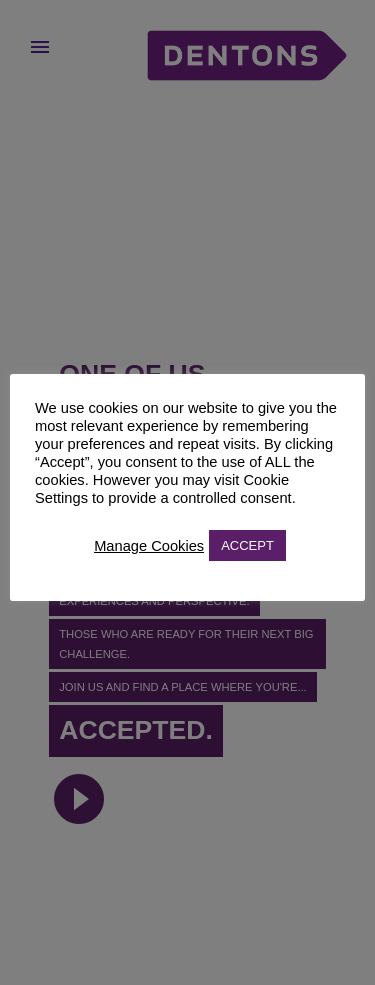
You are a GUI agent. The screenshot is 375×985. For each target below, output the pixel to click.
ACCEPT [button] (247, 545)
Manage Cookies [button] (149, 546)
